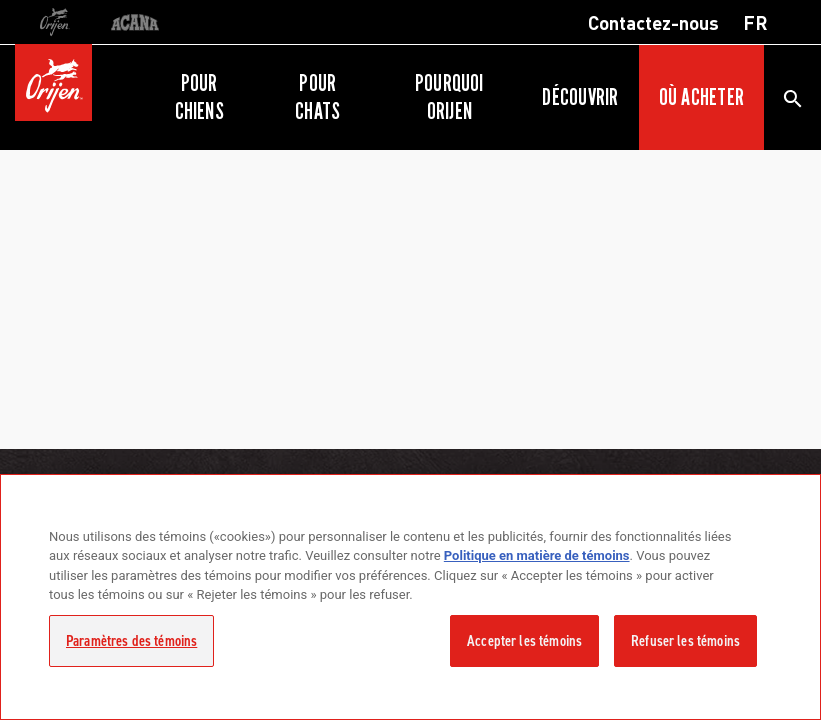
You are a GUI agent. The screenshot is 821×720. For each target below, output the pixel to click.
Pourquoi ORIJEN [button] (449, 97)
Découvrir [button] (580, 97)
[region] (410, 597)
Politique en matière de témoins (537, 555)
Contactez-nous (653, 22)
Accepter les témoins (524, 641)
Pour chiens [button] (199, 97)
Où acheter (701, 97)
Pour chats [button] (317, 97)
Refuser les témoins (685, 641)
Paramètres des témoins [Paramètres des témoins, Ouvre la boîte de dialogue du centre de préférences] (131, 641)
